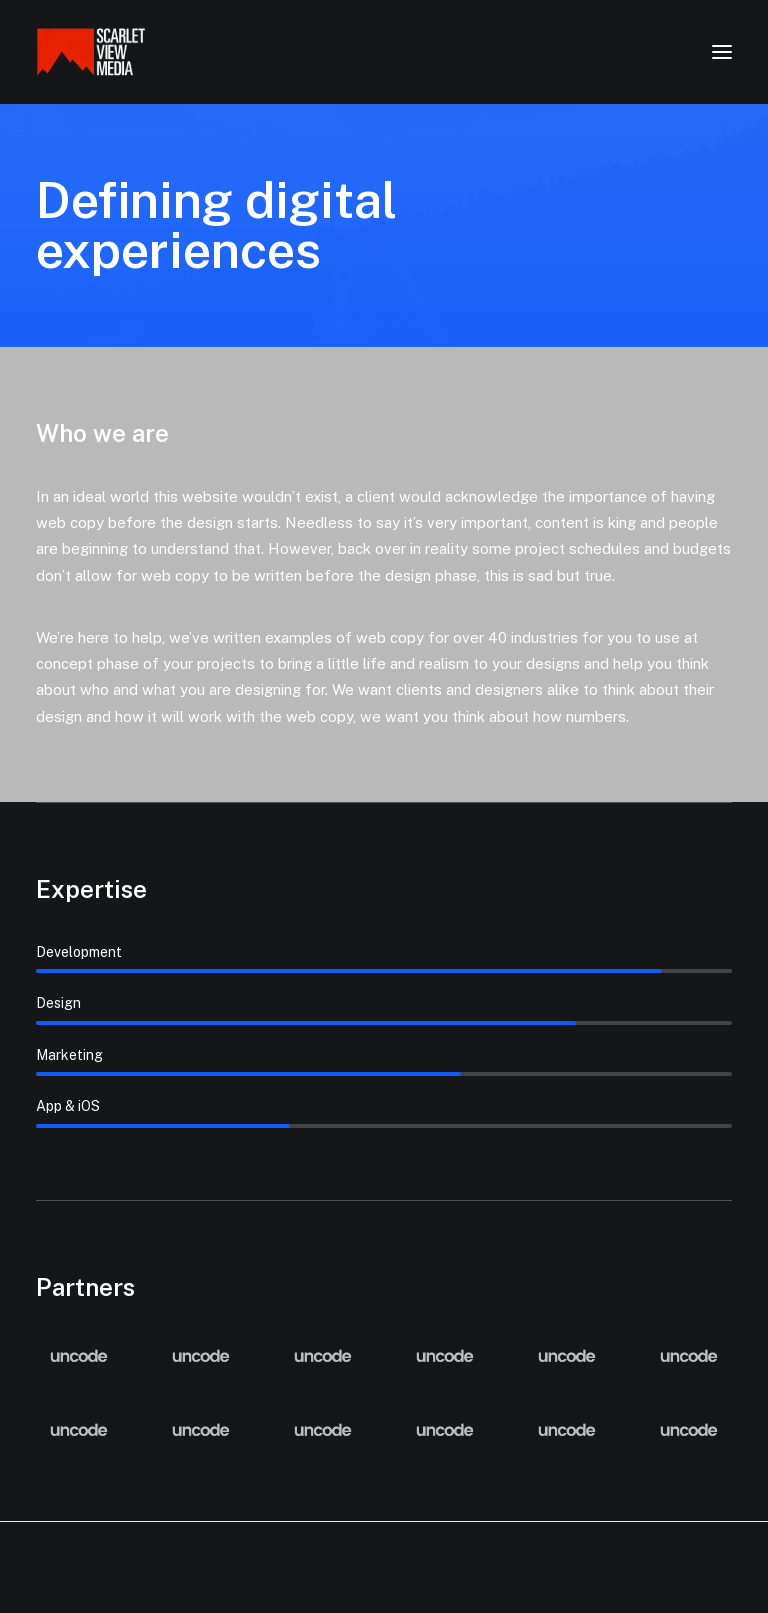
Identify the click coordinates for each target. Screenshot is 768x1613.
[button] (722, 52)
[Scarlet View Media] (91, 52)
